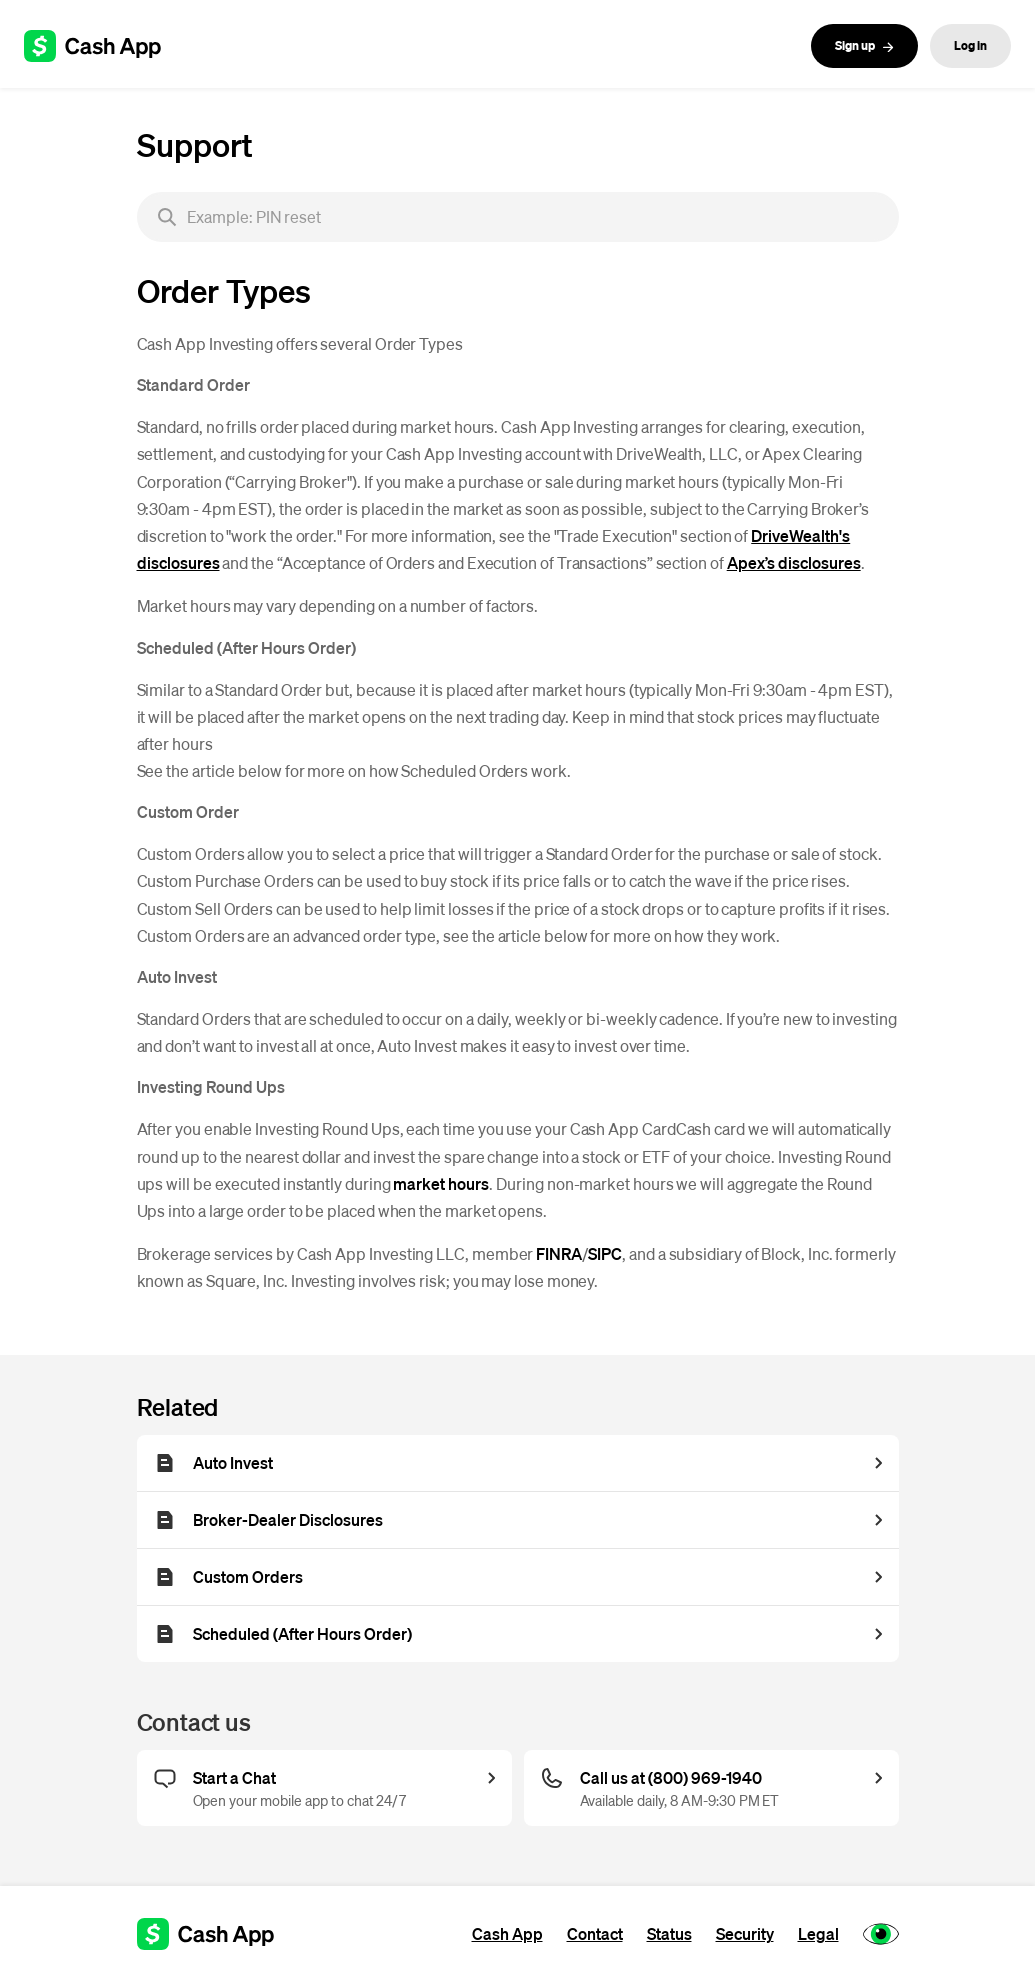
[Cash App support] (103, 46)
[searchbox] (518, 217)
